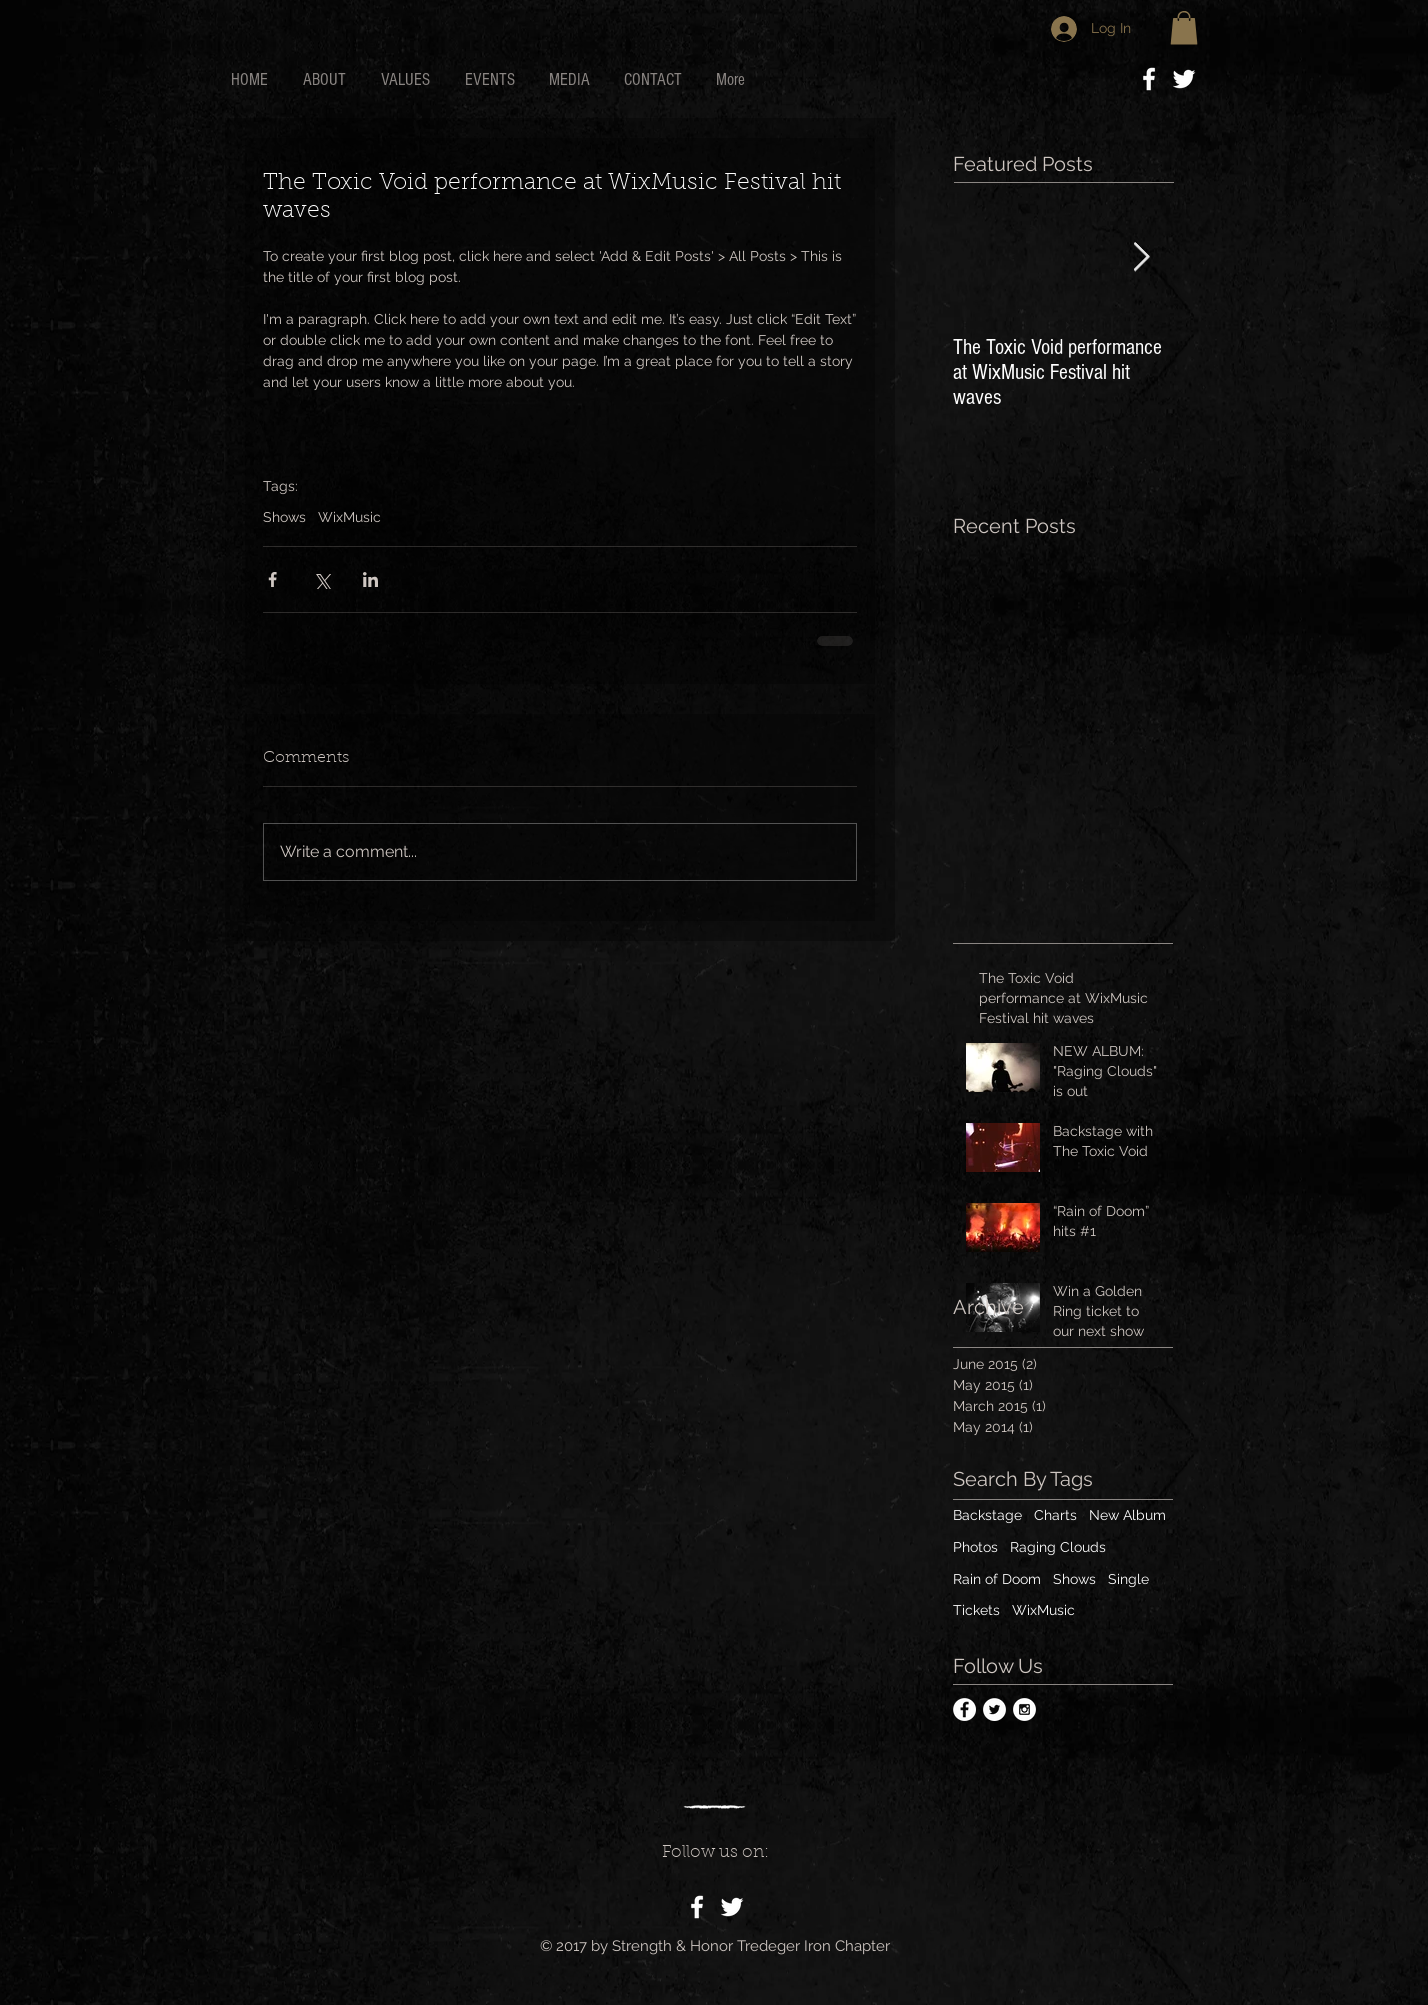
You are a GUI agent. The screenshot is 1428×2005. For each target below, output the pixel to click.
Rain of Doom (997, 1579)
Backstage (987, 1515)
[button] (1184, 27)
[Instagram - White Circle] (1024, 1709)
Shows (284, 517)
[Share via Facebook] (272, 579)
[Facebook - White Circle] (964, 1709)
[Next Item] (1141, 258)
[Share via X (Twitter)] (321, 579)
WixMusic (349, 517)
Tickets (976, 1610)
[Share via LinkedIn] (370, 579)
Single (1128, 1579)
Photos (975, 1547)
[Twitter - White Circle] (994, 1709)
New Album (1127, 1515)
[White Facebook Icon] (1149, 79)
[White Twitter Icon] (1184, 79)
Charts (1055, 1515)
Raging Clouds (1058, 1547)
